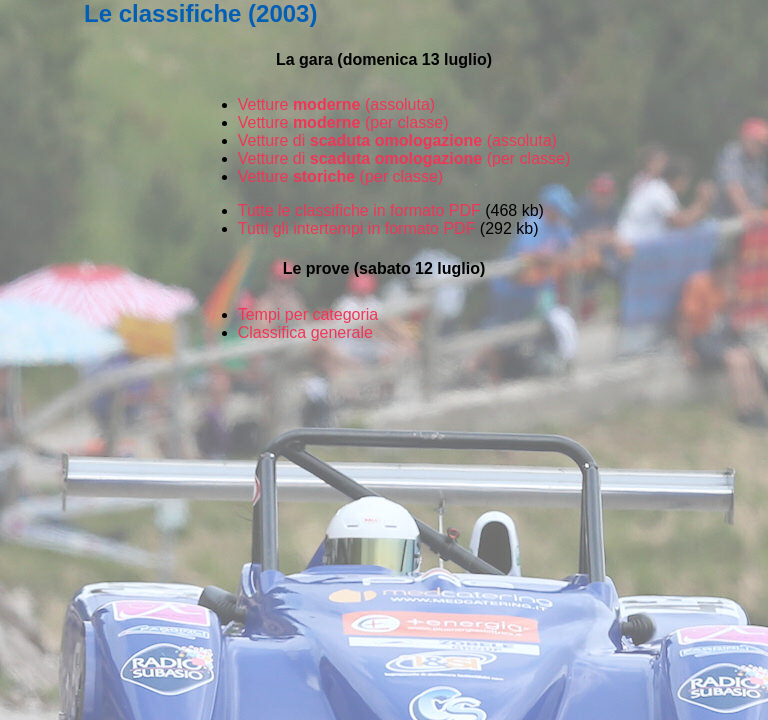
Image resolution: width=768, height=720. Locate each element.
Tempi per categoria (308, 314)
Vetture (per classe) (343, 122)
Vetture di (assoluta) (397, 140)
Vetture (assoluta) (336, 104)
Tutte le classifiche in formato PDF (359, 210)
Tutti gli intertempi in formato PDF (357, 228)
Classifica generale (305, 332)
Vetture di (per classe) (404, 158)
